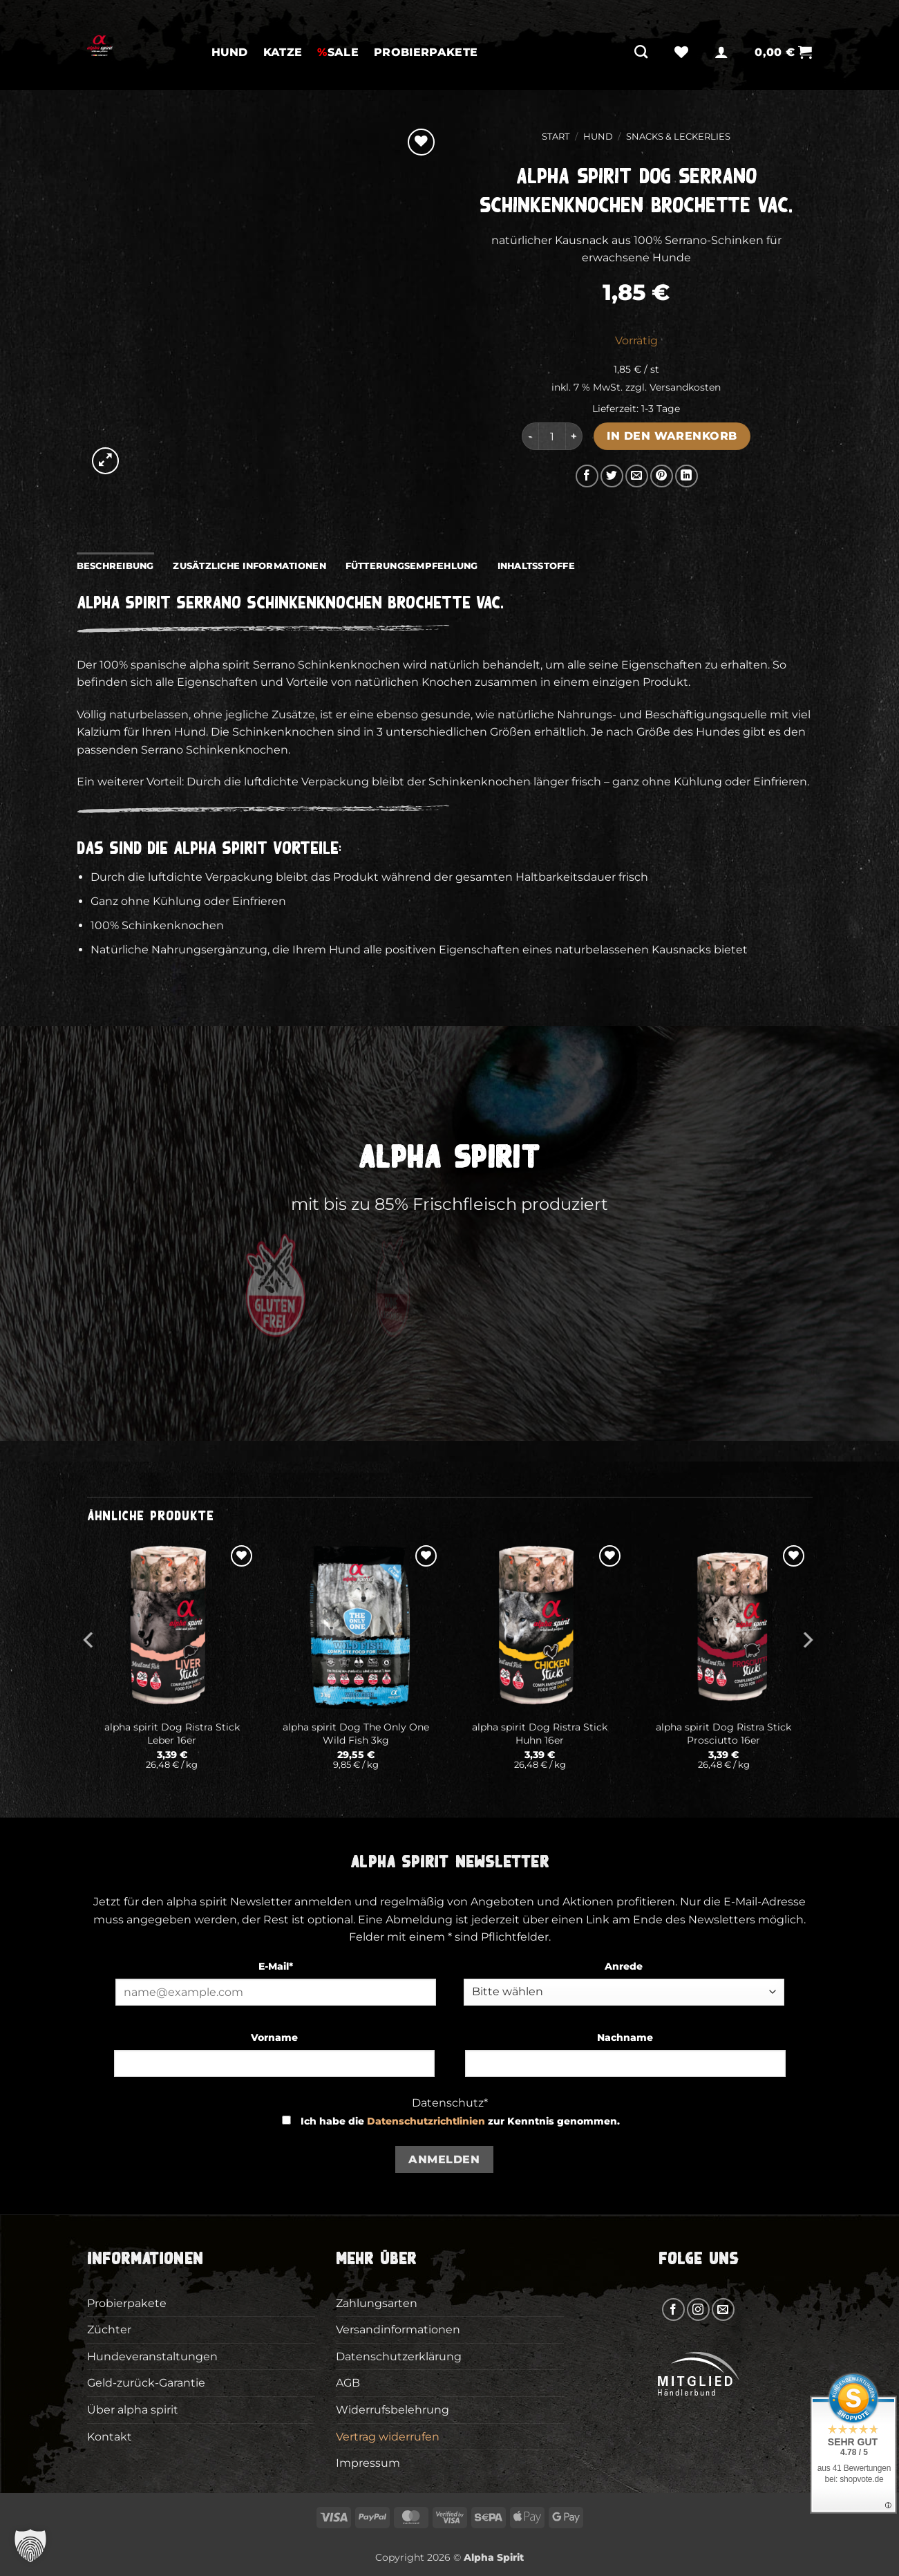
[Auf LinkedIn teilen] (686, 476)
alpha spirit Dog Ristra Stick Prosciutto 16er (723, 1733)
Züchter (109, 2329)
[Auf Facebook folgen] (673, 2309)
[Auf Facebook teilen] (587, 476)
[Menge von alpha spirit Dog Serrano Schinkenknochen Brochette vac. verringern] (530, 436)
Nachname (625, 2037)
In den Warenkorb (672, 435)
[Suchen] (640, 51)
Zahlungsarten (376, 2303)
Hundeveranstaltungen (152, 2356)
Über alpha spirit (132, 2409)
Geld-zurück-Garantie (146, 2382)
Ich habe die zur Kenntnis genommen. (460, 2121)
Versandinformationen (398, 2329)
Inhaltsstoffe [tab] (536, 566)
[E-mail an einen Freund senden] (636, 476)
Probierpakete (425, 52)
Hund (229, 52)
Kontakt (109, 2436)
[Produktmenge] (552, 436)
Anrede (624, 1966)
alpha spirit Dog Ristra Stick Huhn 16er (539, 1733)
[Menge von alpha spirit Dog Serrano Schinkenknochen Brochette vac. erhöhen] (574, 436)
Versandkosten (685, 387)
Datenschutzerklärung (399, 2356)
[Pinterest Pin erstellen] (661, 476)
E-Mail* (275, 1966)
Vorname (274, 2037)
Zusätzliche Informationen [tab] (249, 566)
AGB (348, 2382)
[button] (721, 52)
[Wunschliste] (681, 52)
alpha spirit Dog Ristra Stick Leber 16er (172, 1733)
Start (555, 136)
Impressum (368, 2463)
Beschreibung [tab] (115, 566)
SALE (338, 52)
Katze (283, 52)
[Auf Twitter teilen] (611, 476)
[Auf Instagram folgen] (698, 2309)
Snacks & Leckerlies (678, 136)
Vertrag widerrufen (387, 2436)
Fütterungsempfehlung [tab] (412, 566)
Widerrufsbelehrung (392, 2409)
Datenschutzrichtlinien (426, 2121)
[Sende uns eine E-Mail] (723, 2309)
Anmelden (444, 2159)
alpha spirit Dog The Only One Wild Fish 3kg (356, 1733)
